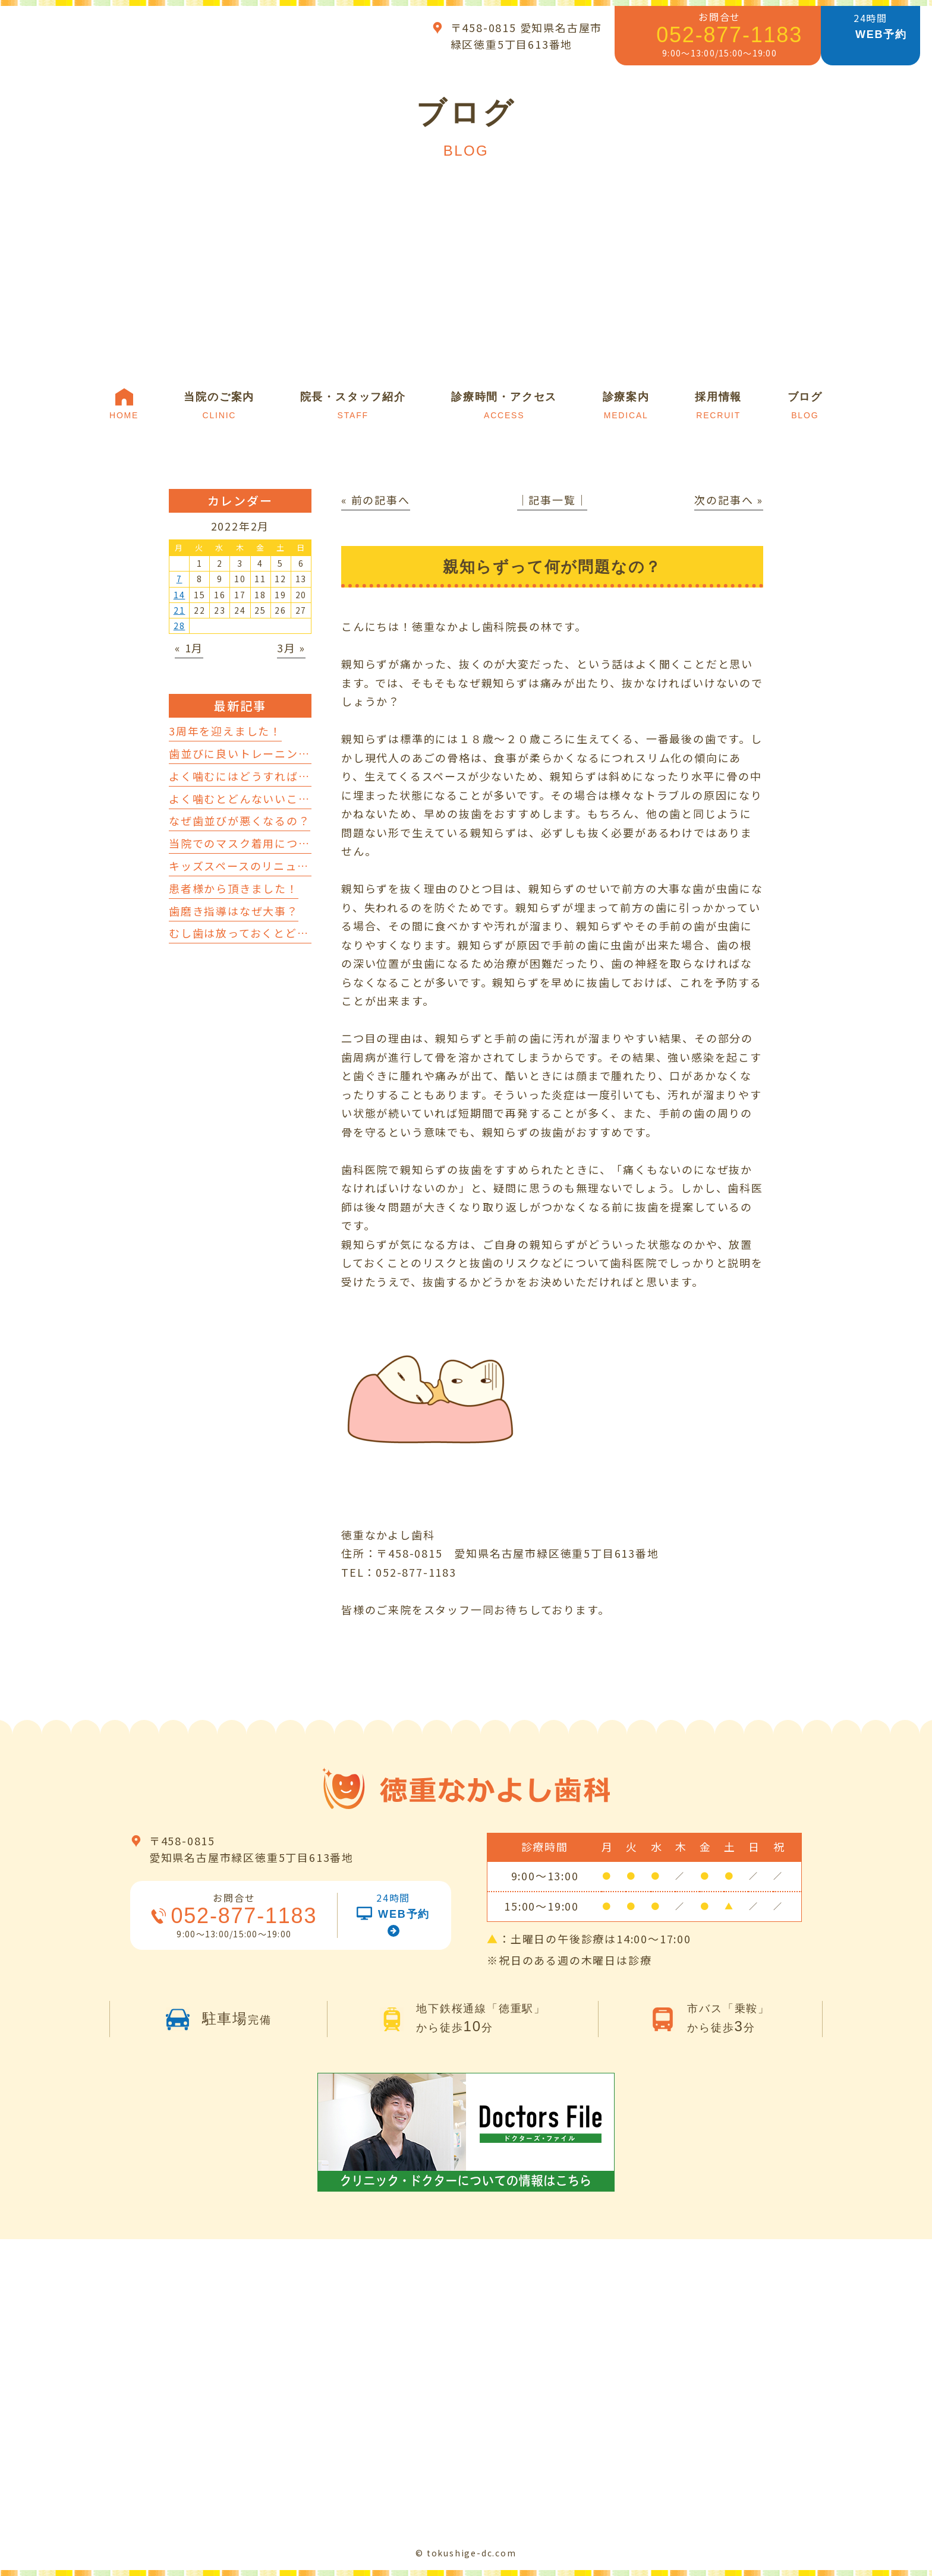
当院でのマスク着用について (245, 843)
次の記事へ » (728, 499)
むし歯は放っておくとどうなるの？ (262, 932)
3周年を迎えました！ (225, 730)
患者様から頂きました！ (233, 888)
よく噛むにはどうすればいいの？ (257, 776)
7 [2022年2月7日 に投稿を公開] (179, 579)
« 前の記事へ (375, 499)
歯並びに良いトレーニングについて (263, 753)
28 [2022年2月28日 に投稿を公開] (179, 626)
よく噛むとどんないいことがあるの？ (269, 798)
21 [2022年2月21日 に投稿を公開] (179, 610)
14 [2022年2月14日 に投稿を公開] (179, 595)
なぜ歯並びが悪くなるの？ (239, 820)
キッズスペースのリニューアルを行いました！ (291, 865)
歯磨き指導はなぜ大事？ (233, 910)
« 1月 (189, 647)
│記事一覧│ (552, 499)
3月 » (291, 647)
